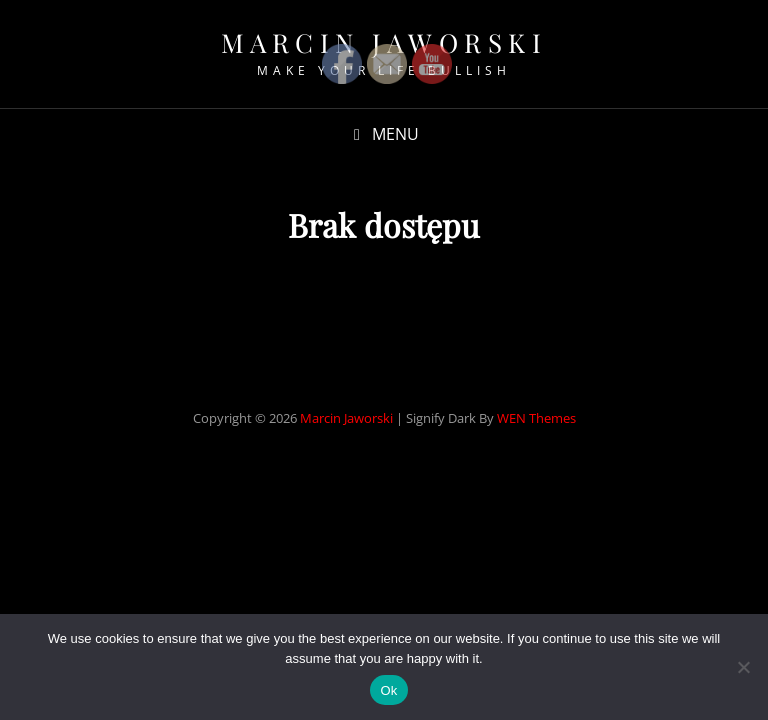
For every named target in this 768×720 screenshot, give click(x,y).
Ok (388, 690)
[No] (743, 667)
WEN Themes (536, 418)
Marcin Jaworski (346, 418)
